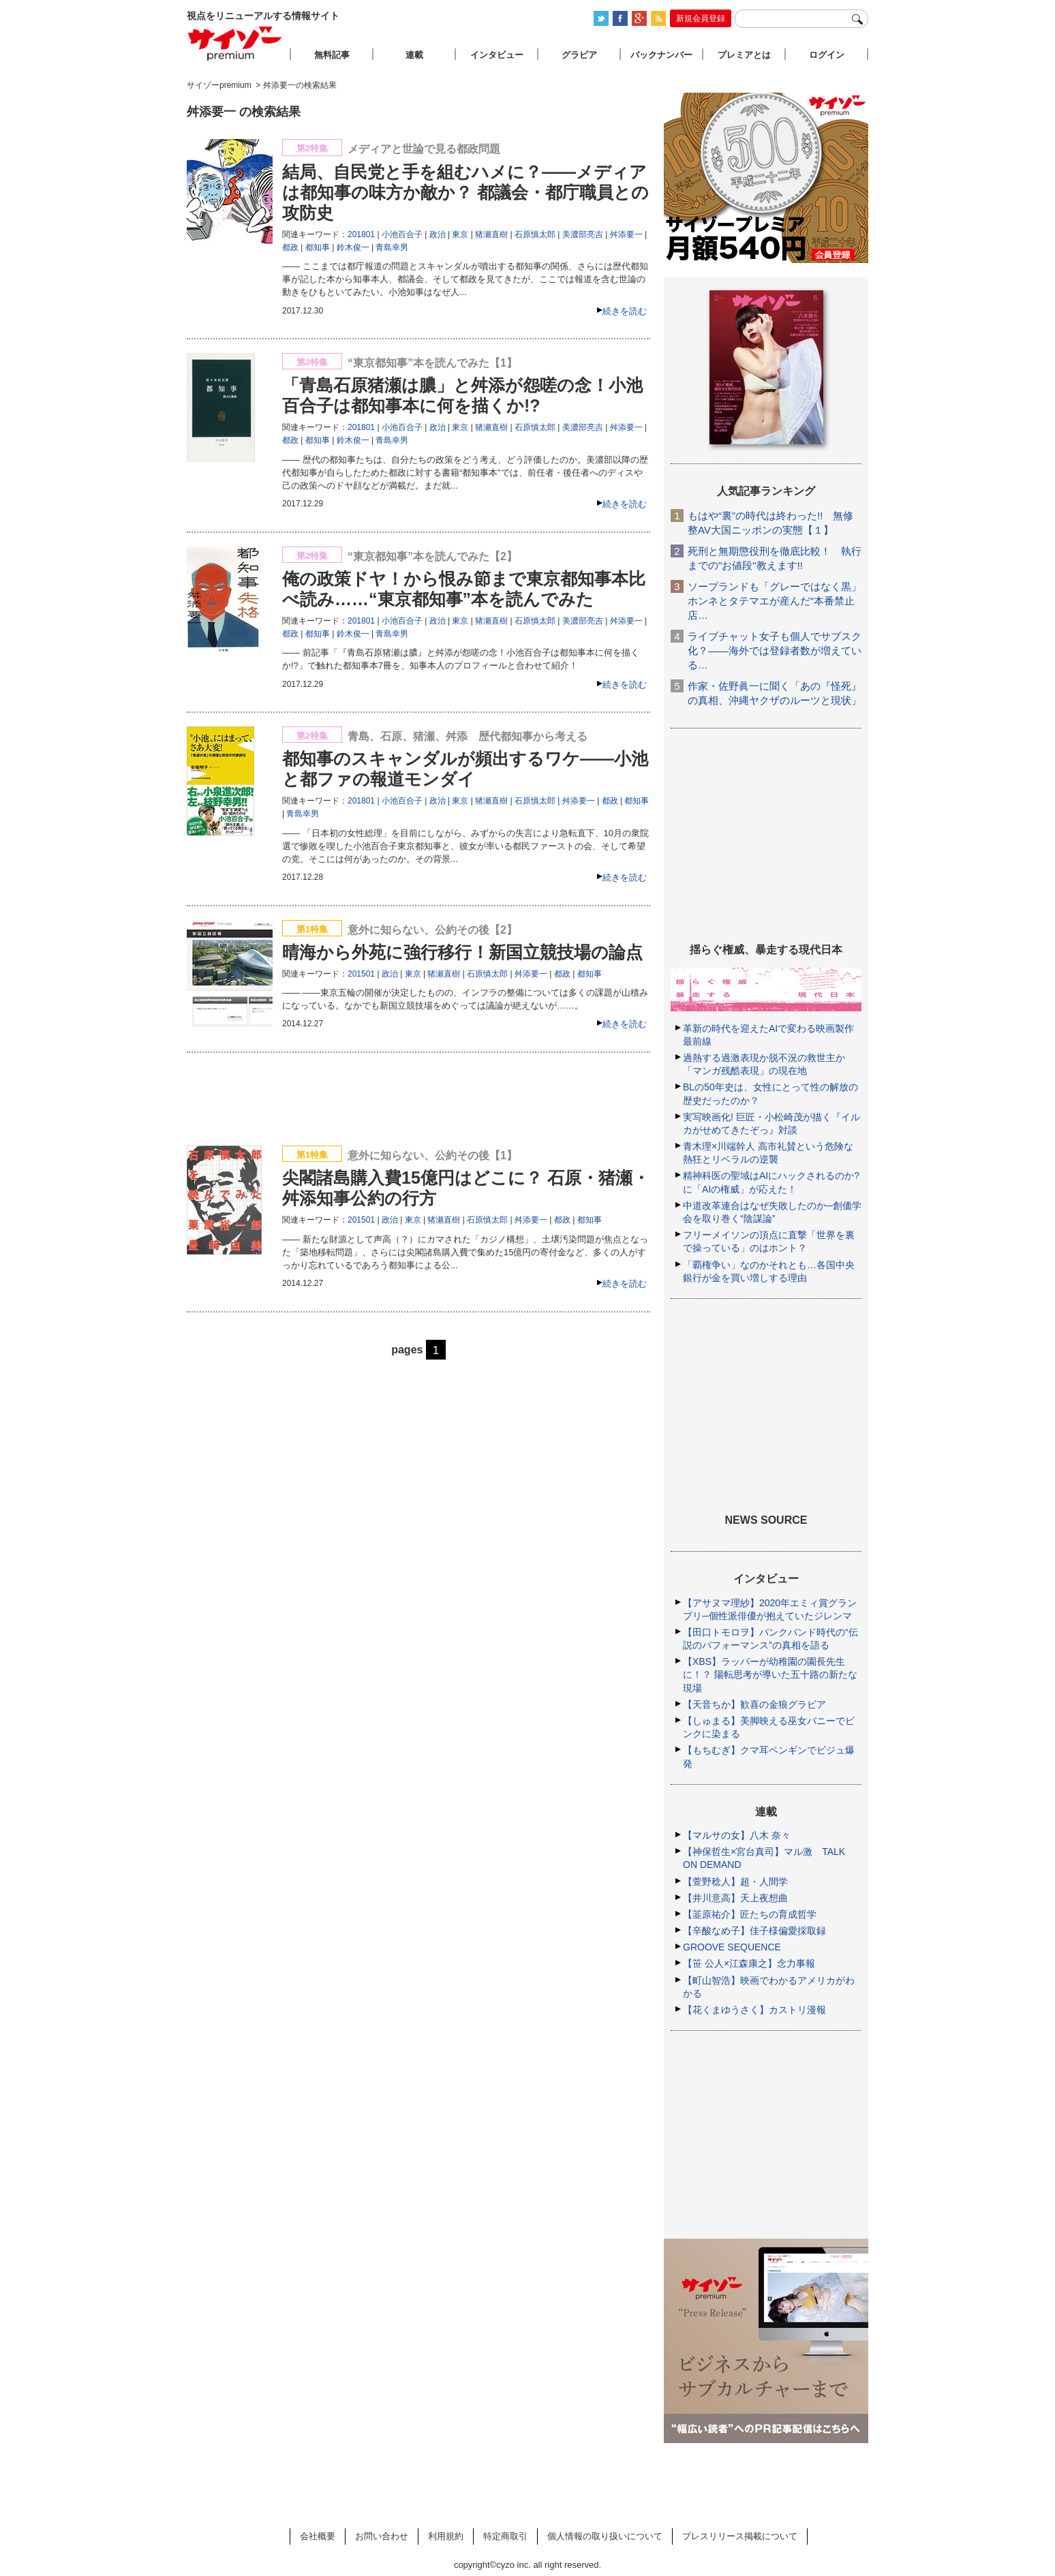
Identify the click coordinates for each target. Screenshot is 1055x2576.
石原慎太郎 (535, 234)
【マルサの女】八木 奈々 (737, 1835)
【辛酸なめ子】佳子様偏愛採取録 (754, 1930)
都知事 (317, 247)
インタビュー (496, 55)
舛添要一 (626, 234)
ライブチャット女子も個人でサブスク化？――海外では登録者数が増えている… (774, 650)
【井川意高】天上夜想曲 (735, 1897)
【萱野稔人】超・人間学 (735, 1881)
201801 (361, 234)
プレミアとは (744, 55)
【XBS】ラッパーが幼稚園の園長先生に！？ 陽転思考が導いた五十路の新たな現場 (770, 1674)
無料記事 (332, 55)
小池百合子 (402, 234)
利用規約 (445, 2536)
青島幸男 (392, 247)
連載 (414, 55)
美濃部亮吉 (582, 234)
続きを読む (624, 311)
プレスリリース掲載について (739, 2536)
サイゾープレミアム (235, 43)
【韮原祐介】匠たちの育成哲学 (749, 1914)
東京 (460, 234)
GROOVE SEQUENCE (732, 1947)
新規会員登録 (700, 18)
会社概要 (317, 2536)
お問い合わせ (381, 2536)
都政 (290, 247)
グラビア (579, 55)
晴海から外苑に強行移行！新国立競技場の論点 (462, 952)
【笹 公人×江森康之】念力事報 (749, 1963)
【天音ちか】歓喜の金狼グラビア (754, 1704)
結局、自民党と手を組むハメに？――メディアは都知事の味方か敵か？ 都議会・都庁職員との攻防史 (465, 192)
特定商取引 (505, 2536)
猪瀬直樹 (491, 234)
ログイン (826, 55)
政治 (437, 234)
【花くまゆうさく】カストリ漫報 (754, 2009)
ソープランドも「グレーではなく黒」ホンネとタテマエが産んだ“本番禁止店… (774, 601)
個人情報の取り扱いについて (604, 2536)
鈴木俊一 (353, 247)
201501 (361, 974)
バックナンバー (661, 55)
